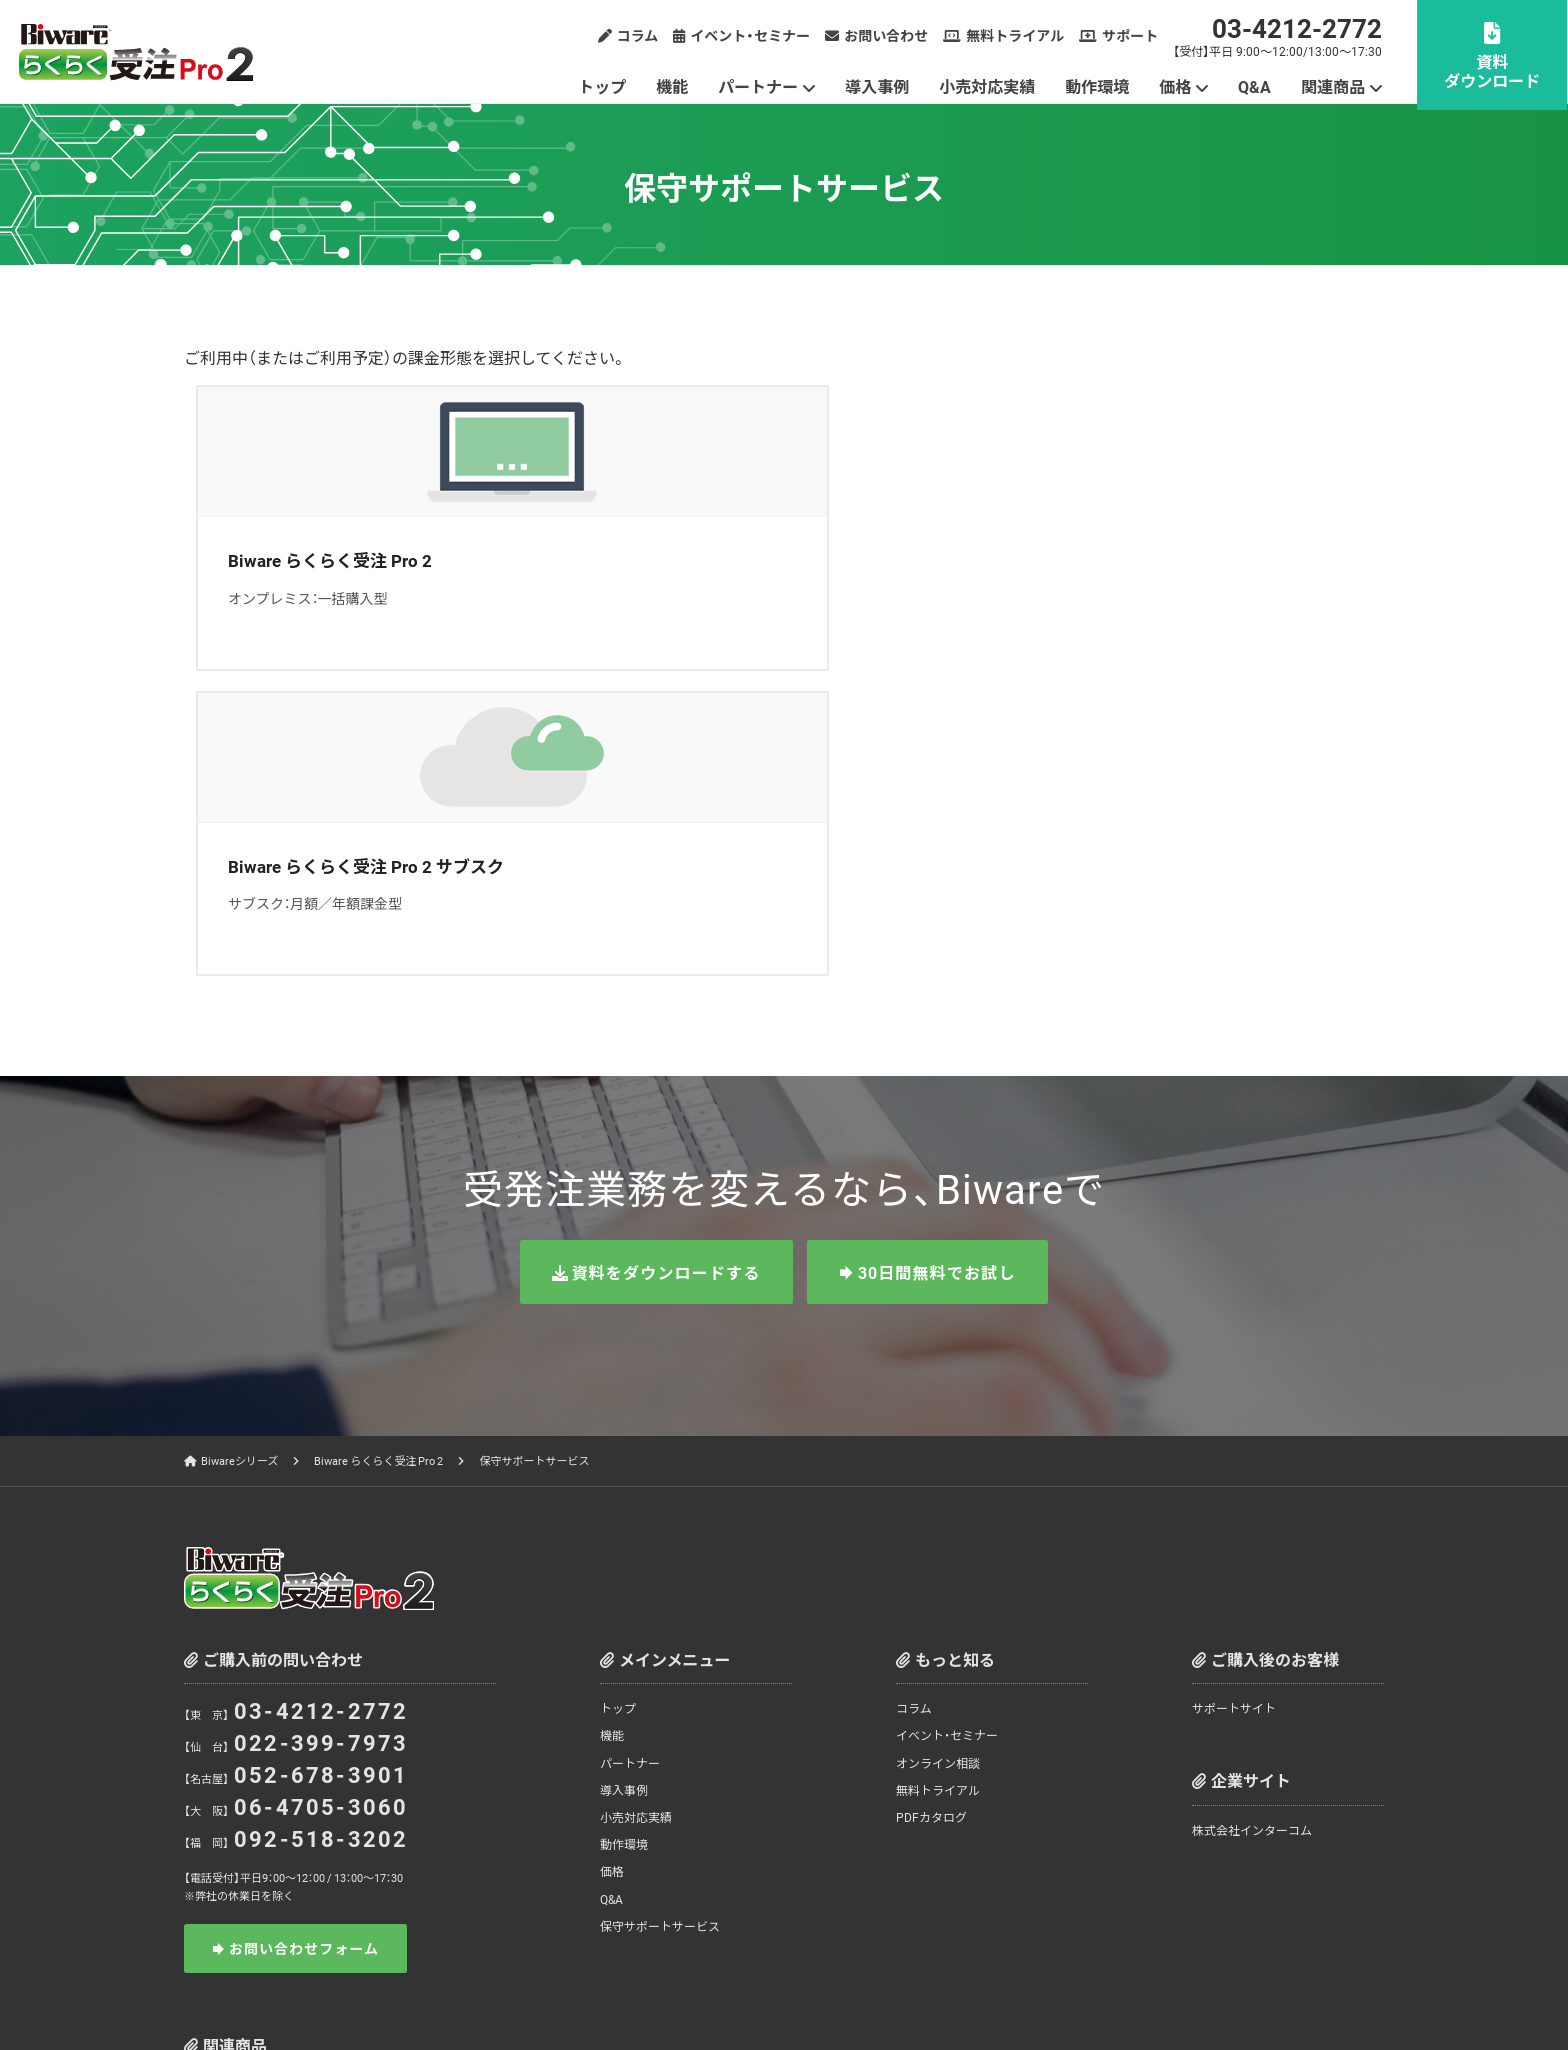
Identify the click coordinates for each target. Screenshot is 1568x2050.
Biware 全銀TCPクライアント (1224, 1800)
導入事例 (878, 86)
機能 (673, 86)
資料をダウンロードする (665, 967)
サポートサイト (1234, 1403)
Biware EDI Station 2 (654, 1800)
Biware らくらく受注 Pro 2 (378, 1155)
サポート (1131, 35)
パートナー (759, 86)
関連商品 (1334, 86)
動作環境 (1098, 86)
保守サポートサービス (660, 1620)
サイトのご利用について (1132, 1989)
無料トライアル (1016, 35)
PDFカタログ (931, 1511)
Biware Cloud (464, 1800)
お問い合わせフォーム (304, 1643)
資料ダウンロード (1493, 70)
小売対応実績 (988, 86)
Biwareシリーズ (239, 1155)
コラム (639, 35)
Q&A (1255, 86)
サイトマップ (1255, 1989)
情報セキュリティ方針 (985, 1989)
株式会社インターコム (1252, 1525)
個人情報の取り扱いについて (827, 1989)
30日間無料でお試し (937, 967)
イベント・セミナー (751, 35)
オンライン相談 (938, 1457)
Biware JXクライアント (1034, 1800)
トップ (603, 86)
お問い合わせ (887, 35)
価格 (1176, 86)
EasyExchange (274, 1849)
